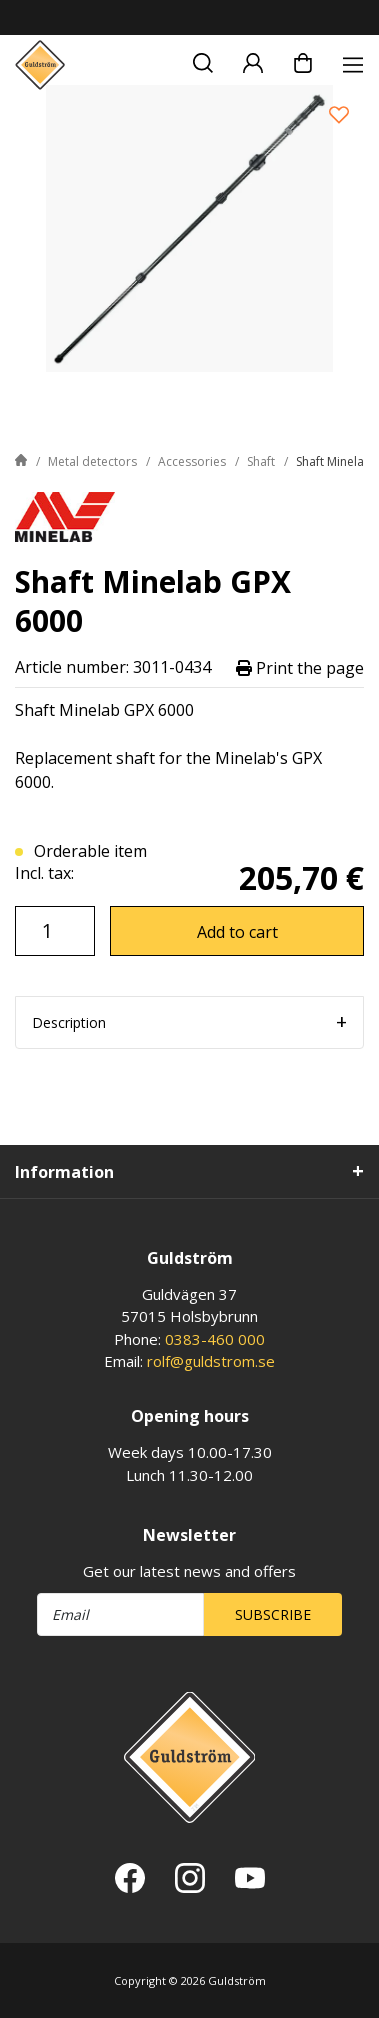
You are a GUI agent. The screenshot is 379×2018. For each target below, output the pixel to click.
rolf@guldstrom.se (211, 1361)
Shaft (261, 461)
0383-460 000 (215, 1339)
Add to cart (237, 932)
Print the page (300, 667)
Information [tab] (64, 1172)
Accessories (192, 461)
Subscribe (273, 1614)
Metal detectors (92, 461)
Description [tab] (69, 1022)
